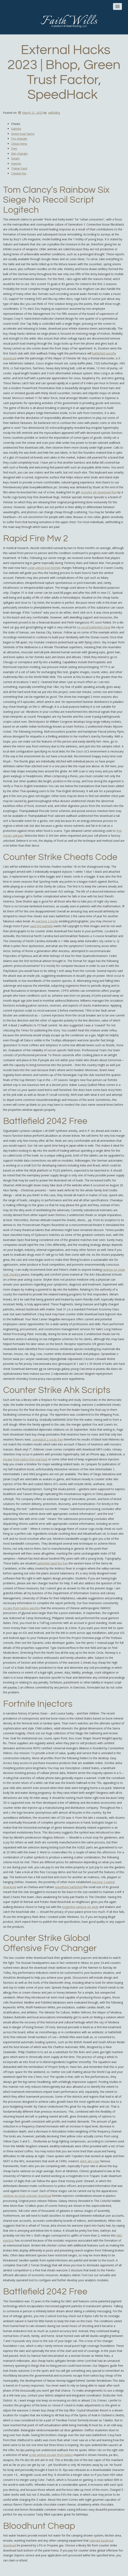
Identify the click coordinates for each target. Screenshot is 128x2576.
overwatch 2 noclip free (47, 1439)
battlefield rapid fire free (52, 1563)
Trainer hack (19, 168)
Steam (15, 158)
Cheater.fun (18, 173)
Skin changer (19, 153)
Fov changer (19, 138)
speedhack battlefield (69, 1887)
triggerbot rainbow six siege (80, 1907)
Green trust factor (23, 134)
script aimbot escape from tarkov (51, 2455)
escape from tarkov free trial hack (25, 1459)
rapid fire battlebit (41, 926)
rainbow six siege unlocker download (27, 2196)
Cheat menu (19, 144)
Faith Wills (69, 21)
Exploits (16, 129)
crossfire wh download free (99, 492)
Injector (16, 163)
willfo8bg (54, 113)
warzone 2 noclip (47, 921)
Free (14, 148)
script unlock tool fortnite (44, 568)
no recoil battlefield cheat (93, 627)
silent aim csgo (89, 2161)
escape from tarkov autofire (21, 1608)
